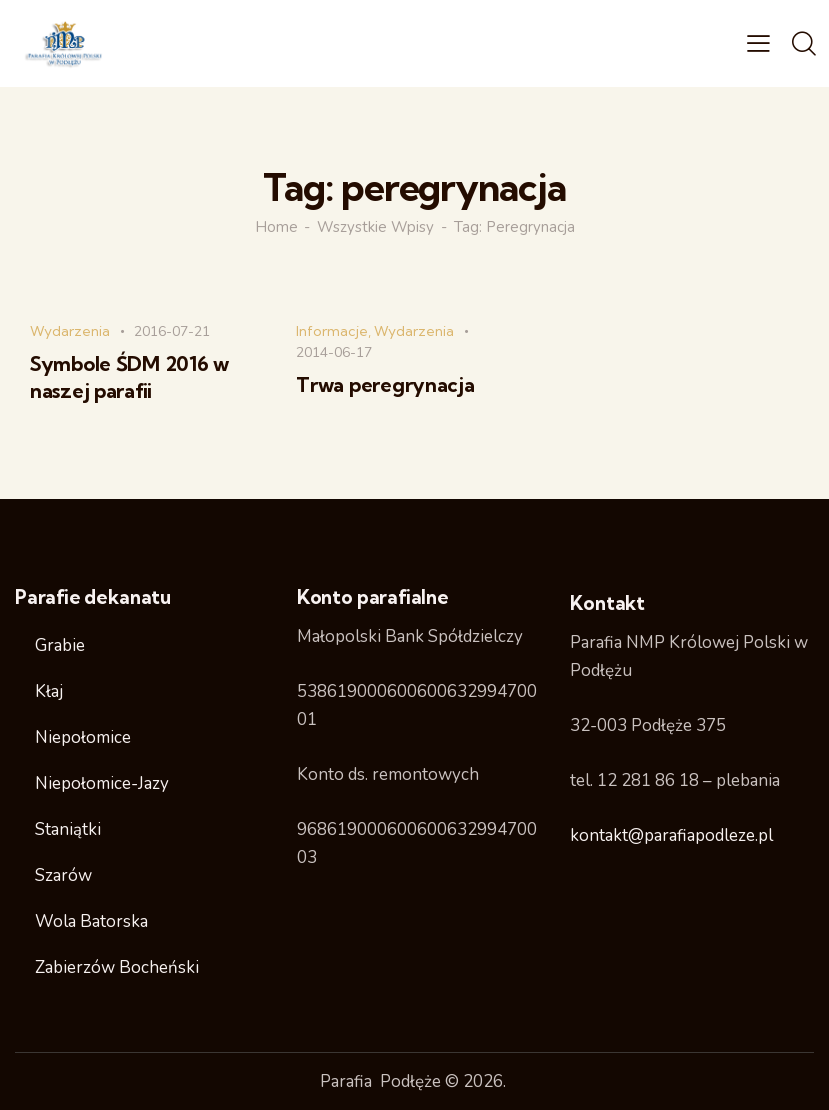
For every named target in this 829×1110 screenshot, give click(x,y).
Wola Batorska (91, 921)
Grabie (60, 645)
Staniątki (68, 829)
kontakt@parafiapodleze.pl (671, 835)
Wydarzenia (70, 331)
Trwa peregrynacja (385, 384)
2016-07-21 (172, 331)
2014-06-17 (334, 352)
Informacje (332, 331)
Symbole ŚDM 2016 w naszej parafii (129, 377)
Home (276, 227)
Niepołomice (83, 737)
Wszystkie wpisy (375, 227)
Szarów (63, 875)
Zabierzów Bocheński (117, 967)
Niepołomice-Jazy (102, 783)
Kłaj (49, 691)
